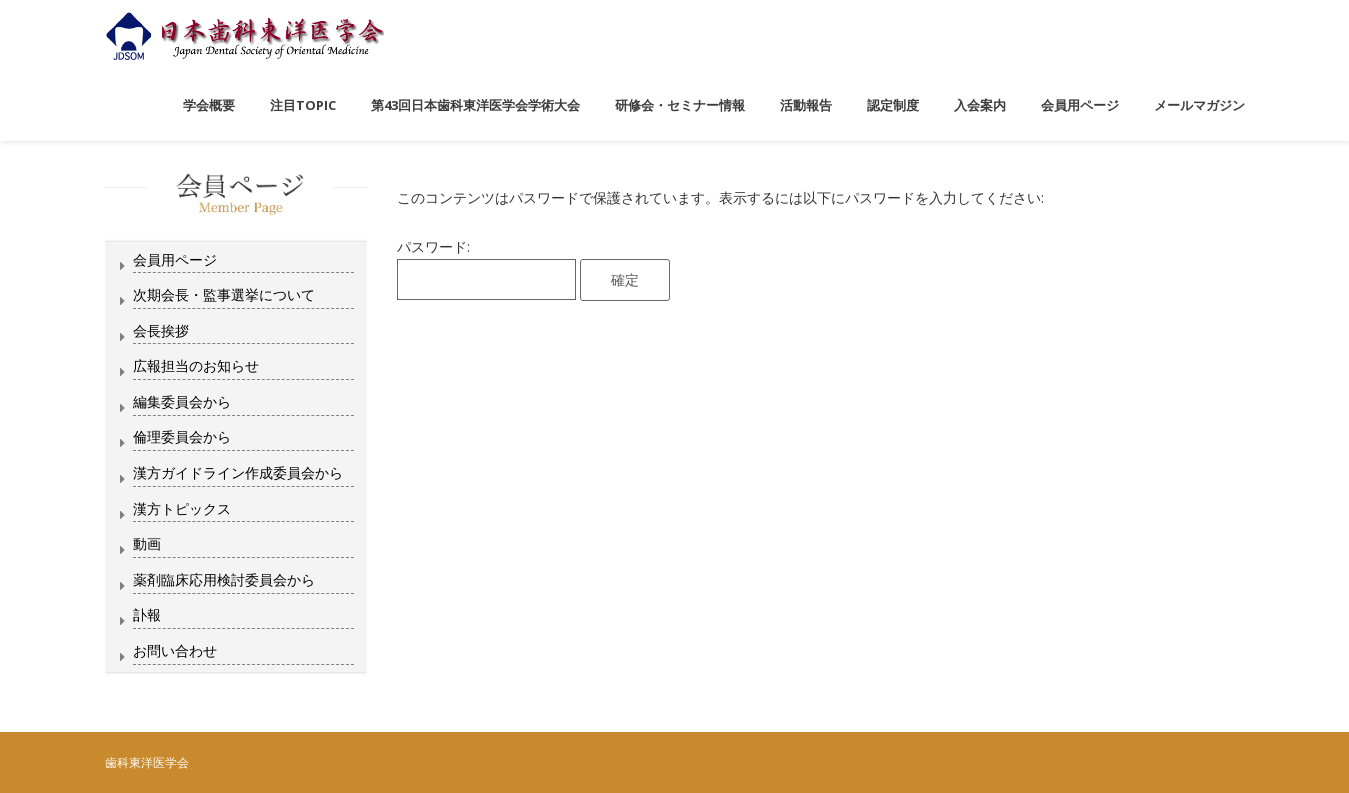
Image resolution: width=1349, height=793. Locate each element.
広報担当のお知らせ (196, 365)
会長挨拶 (161, 330)
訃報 (147, 614)
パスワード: (486, 268)
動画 (147, 543)
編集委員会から (182, 401)
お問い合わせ (175, 650)
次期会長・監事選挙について (224, 294)
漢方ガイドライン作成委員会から (238, 472)
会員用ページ (175, 259)
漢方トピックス (182, 508)
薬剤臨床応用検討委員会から (224, 579)
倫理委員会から (182, 436)
